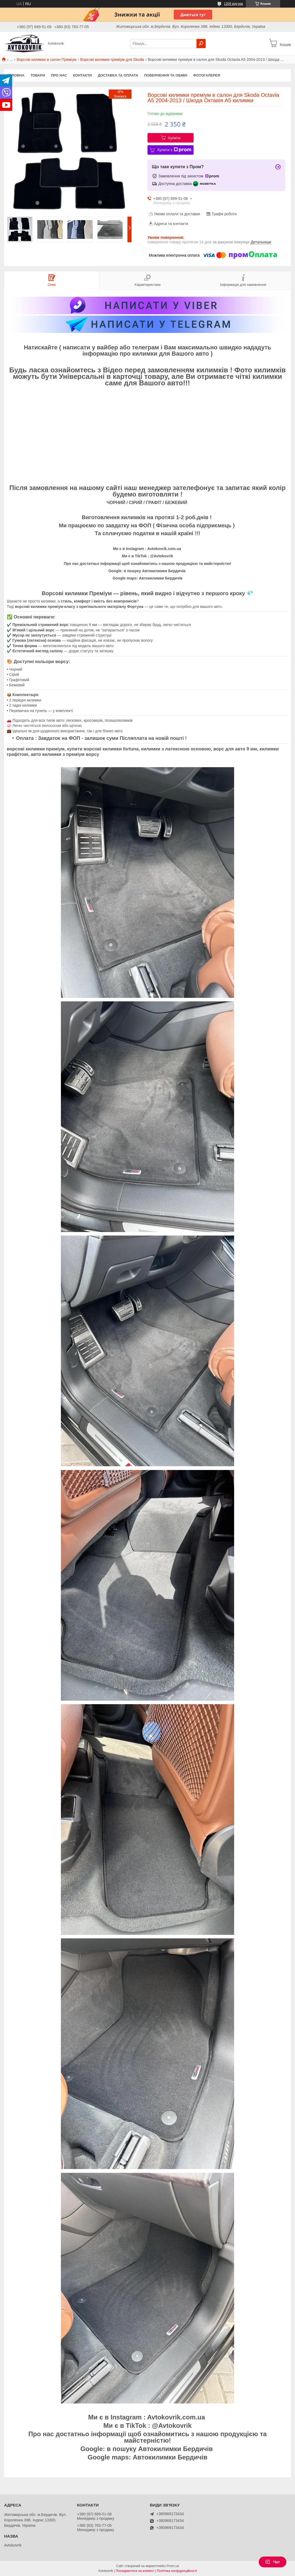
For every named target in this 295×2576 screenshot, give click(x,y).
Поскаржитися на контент (135, 2571)
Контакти (82, 75)
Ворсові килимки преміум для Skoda (112, 59)
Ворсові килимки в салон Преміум (46, 59)
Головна (15, 75)
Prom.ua (173, 2566)
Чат (272, 2562)
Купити (174, 138)
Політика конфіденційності (177, 2571)
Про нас (59, 75)
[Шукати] (201, 43)
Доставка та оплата (118, 75)
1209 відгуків (233, 4)
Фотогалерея (206, 75)
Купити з (174, 149)
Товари (37, 75)
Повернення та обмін (165, 75)
